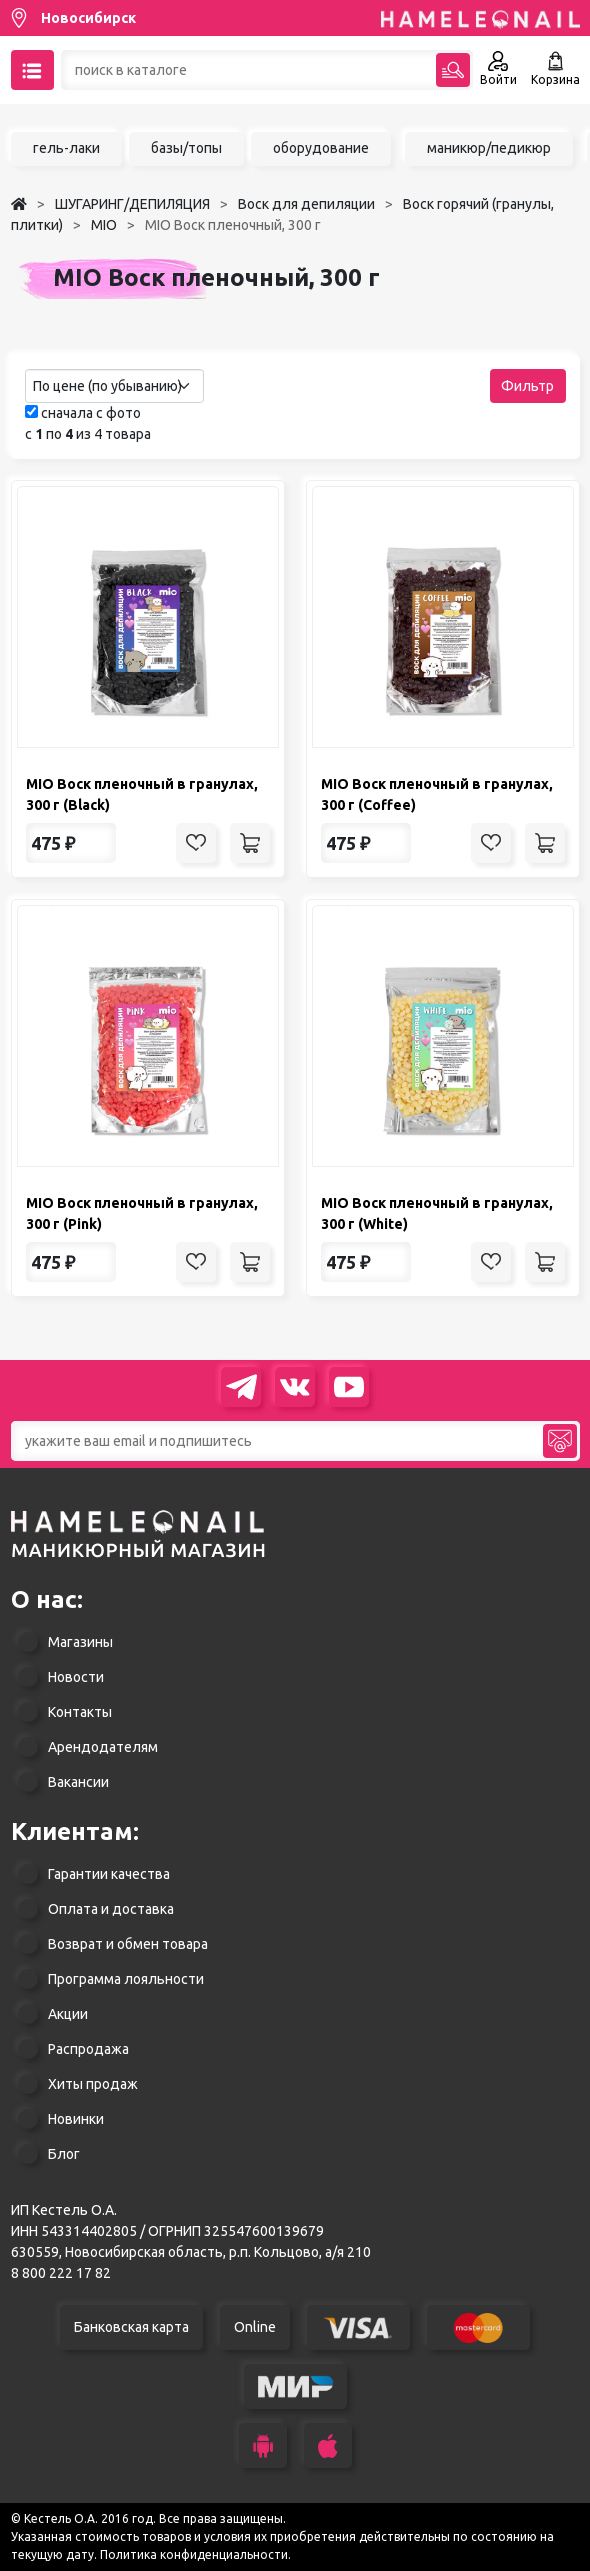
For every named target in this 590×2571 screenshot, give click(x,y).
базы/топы (186, 148)
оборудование (321, 148)
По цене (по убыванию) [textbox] (107, 386)
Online (255, 2327)
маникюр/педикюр (489, 148)
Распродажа (88, 2049)
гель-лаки (66, 148)
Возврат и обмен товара (128, 1944)
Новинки (76, 2119)
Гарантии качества (109, 1874)
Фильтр (527, 386)
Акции (68, 2014)
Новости (76, 1677)
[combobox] (114, 386)
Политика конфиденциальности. (195, 2554)
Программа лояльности (126, 1979)
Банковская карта (131, 2327)
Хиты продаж (93, 2084)
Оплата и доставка (111, 1909)
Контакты (80, 1712)
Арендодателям (103, 1747)
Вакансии (78, 1782)
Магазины (80, 1642)
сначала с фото (83, 413)
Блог (64, 2154)
